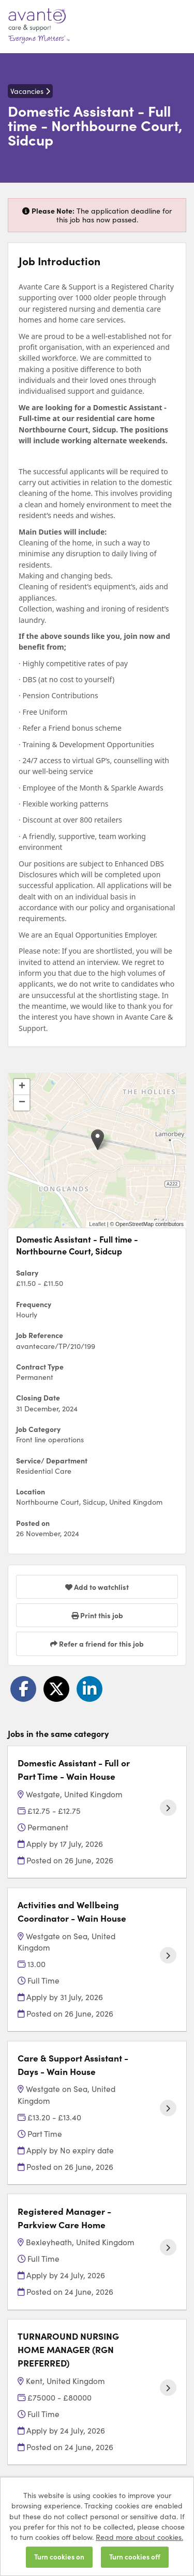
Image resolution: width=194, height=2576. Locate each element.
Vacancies (30, 91)
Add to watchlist (97, 1587)
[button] (97, 1139)
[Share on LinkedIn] (89, 1689)
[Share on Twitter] (56, 1689)
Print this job (97, 1615)
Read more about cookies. (139, 2537)
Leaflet (97, 1224)
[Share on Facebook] (23, 1689)
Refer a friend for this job (97, 1643)
